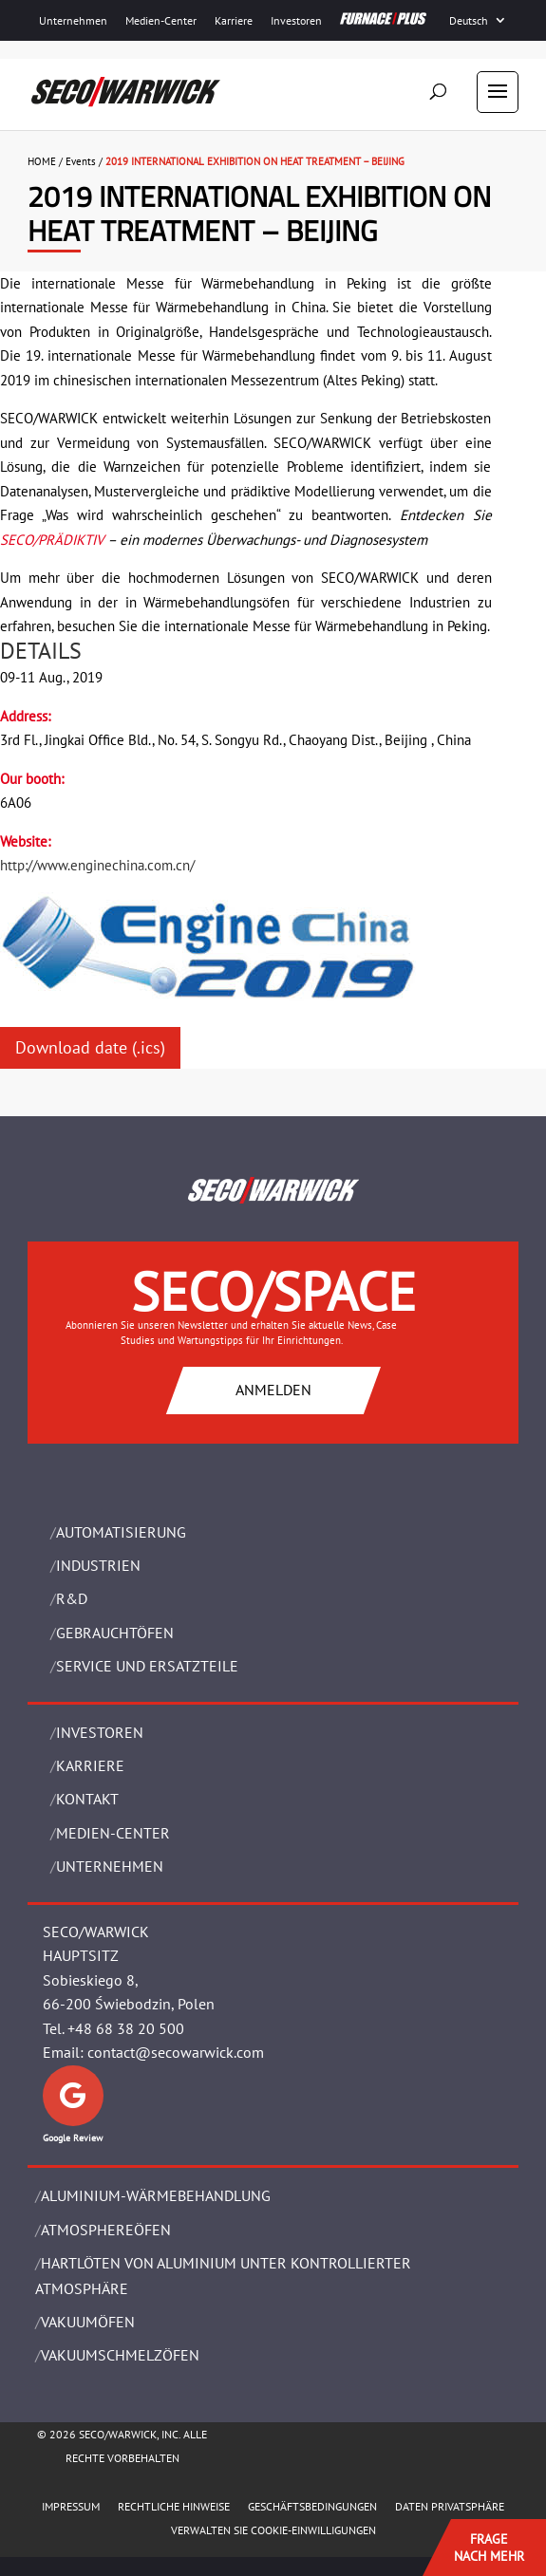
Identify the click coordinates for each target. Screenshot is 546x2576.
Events (81, 161)
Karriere (234, 20)
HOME (42, 161)
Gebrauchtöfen (115, 1632)
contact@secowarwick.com (175, 2052)
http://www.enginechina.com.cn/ (97, 865)
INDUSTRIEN (98, 1565)
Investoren (296, 20)
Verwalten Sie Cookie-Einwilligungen (273, 2530)
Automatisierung (121, 1531)
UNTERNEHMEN (109, 1866)
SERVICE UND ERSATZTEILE (147, 1665)
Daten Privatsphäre (449, 2506)
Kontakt (87, 1798)
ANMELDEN (273, 1389)
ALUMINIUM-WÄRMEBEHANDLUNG (156, 2195)
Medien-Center (161, 20)
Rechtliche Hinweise (174, 2506)
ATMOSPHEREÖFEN (106, 2229)
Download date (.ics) (90, 1047)
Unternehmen (73, 20)
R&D (71, 1598)
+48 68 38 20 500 (125, 2028)
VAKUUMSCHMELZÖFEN (120, 2354)
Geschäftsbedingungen (312, 2506)
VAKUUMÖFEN (88, 2321)
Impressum (71, 2506)
